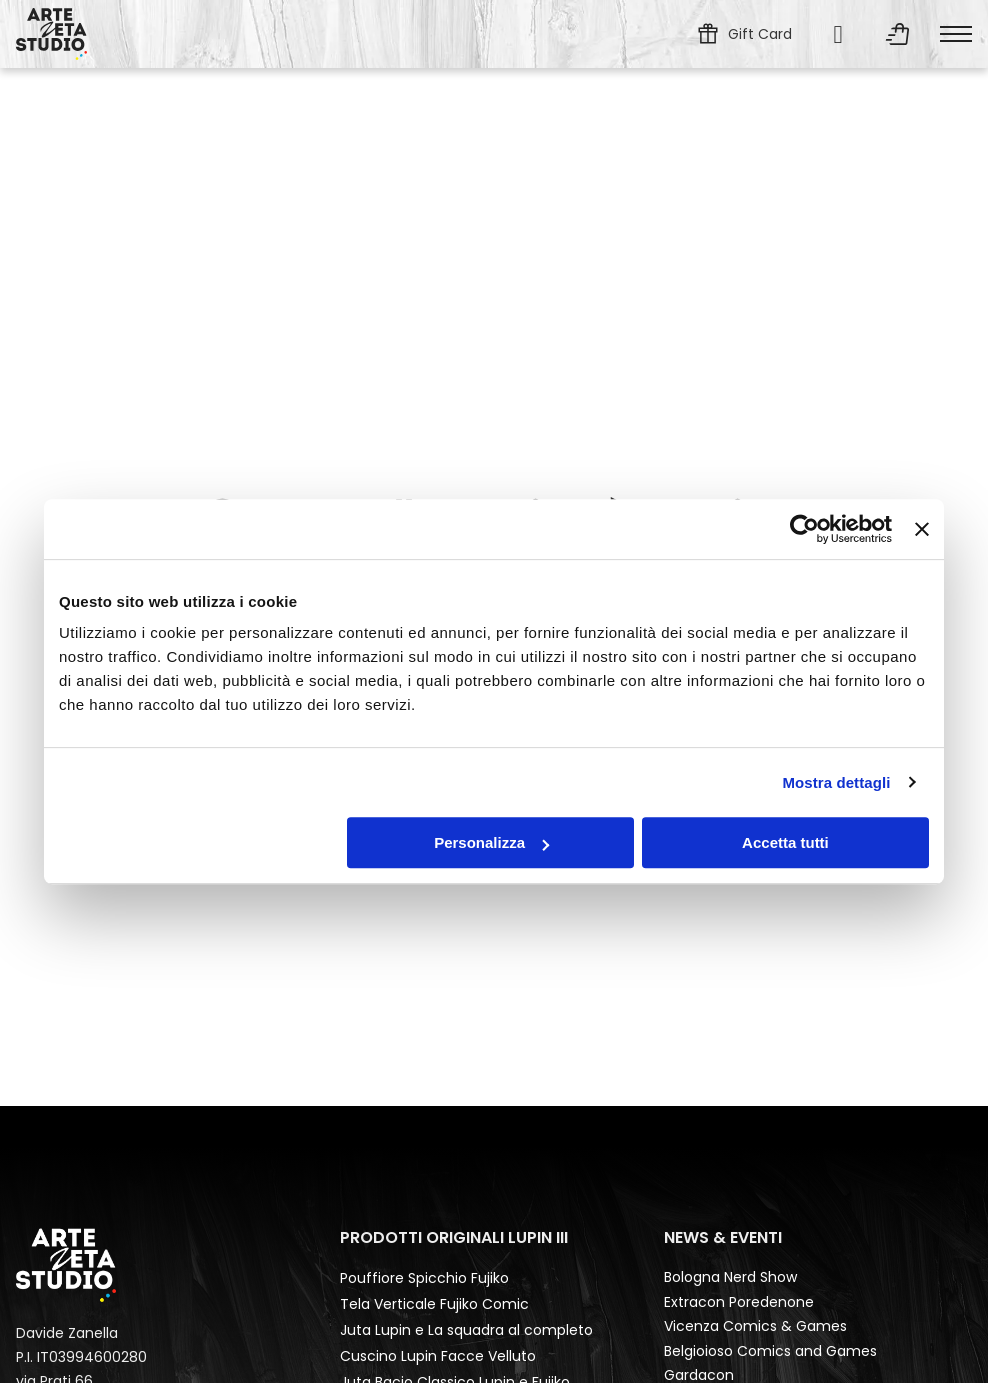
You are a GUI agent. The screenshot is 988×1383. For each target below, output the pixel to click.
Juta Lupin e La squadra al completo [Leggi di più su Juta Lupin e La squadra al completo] (466, 1330)
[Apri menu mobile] (956, 34)
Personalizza (491, 842)
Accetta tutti (785, 842)
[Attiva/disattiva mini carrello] (898, 34)
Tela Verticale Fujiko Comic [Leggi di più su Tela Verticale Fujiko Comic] (434, 1304)
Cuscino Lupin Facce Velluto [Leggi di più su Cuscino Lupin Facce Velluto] (438, 1356)
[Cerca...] (838, 34)
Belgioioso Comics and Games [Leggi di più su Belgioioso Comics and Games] (770, 1351)
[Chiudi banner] (922, 529)
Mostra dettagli (836, 782)
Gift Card (760, 34)
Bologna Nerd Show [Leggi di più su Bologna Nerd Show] (730, 1277)
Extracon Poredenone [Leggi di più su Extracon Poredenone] (739, 1302)
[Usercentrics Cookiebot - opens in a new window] (804, 529)
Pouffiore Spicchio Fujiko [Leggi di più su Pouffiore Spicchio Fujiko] (424, 1278)
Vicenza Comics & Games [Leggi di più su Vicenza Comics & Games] (755, 1326)
